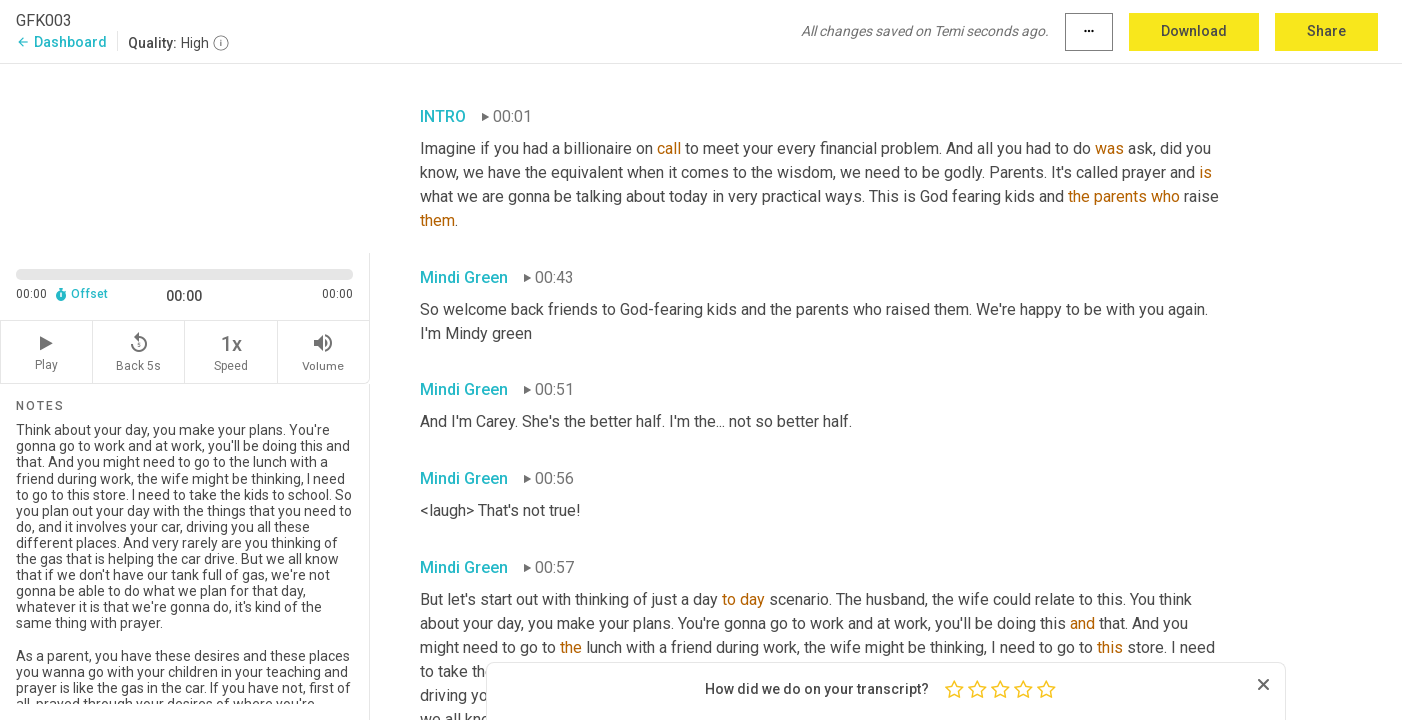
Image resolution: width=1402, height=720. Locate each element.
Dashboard (61, 42)
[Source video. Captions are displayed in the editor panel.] (185, 156)
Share (1326, 31)
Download (1194, 31)
